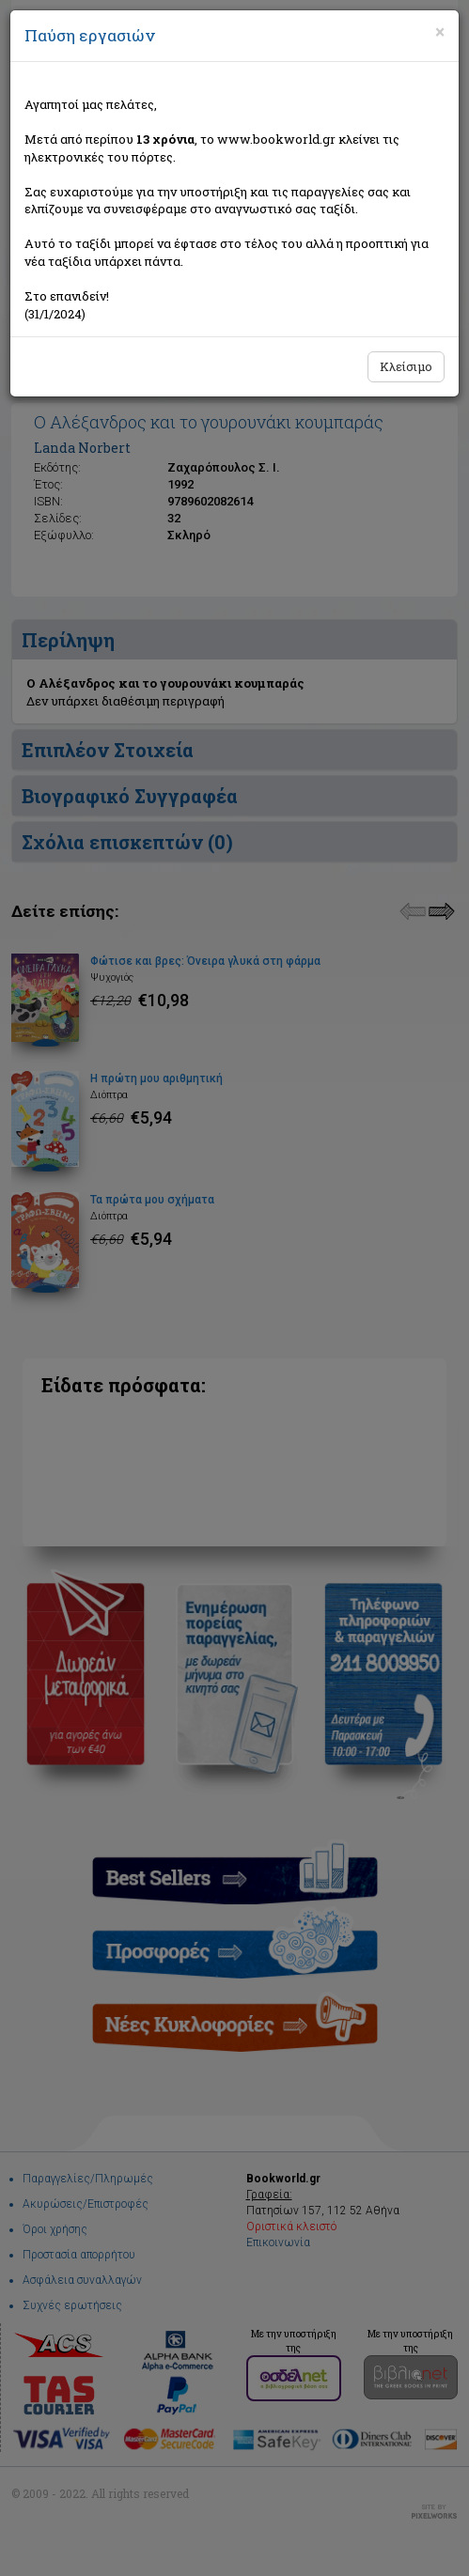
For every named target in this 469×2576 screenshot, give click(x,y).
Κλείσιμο (406, 366)
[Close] (440, 32)
